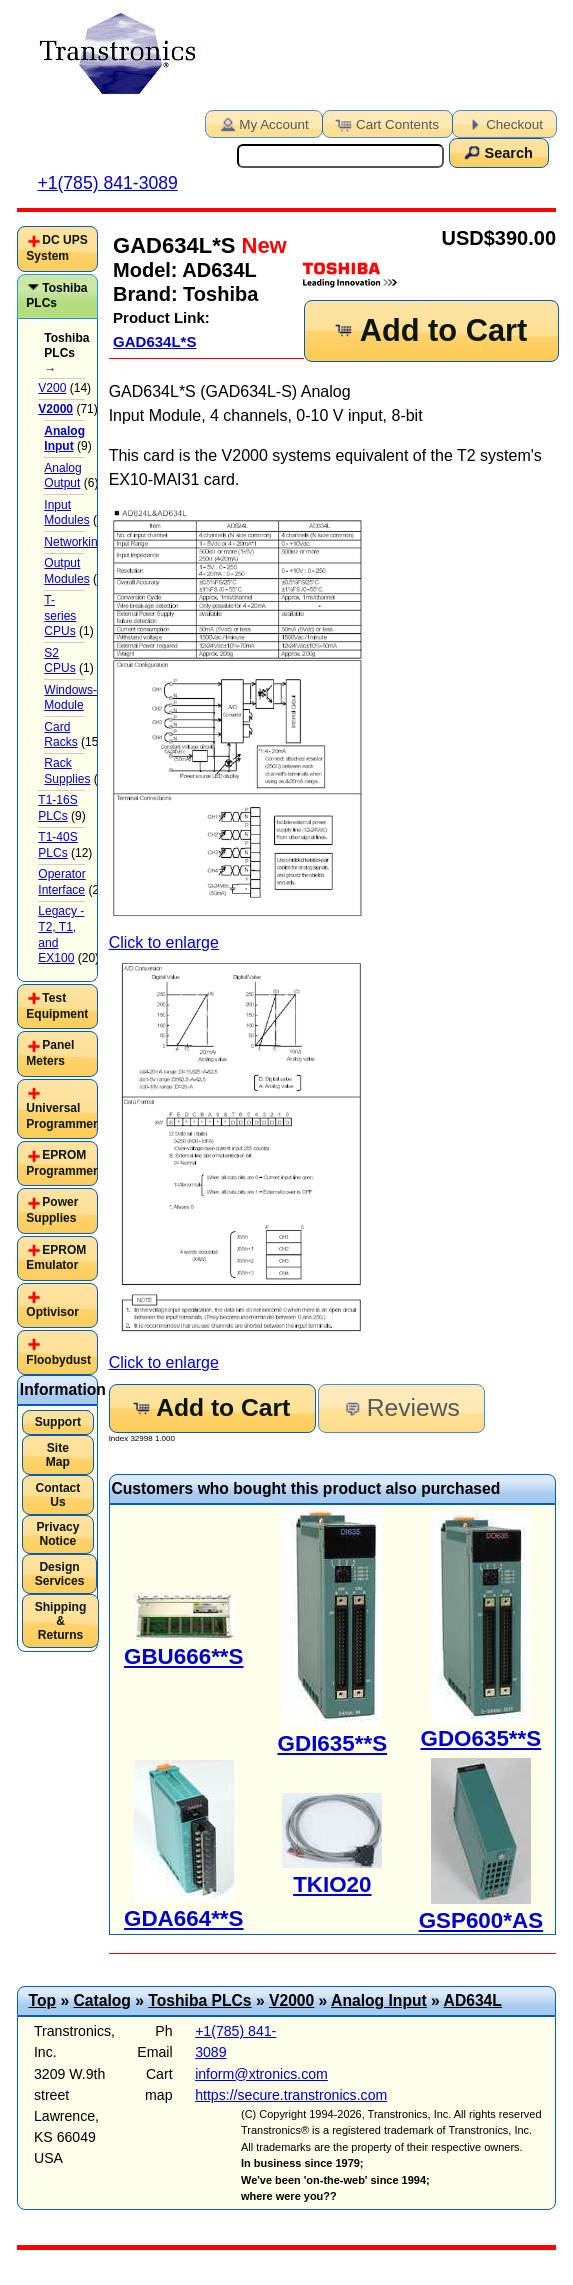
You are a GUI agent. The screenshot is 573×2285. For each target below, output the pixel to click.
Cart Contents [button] (386, 123)
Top (43, 2000)
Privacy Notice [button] (57, 1534)
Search (497, 152)
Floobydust (58, 1360)
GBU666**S (183, 1656)
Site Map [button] (58, 1455)
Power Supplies (52, 1210)
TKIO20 (332, 1884)
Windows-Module (70, 698)
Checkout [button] (503, 123)
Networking (74, 542)
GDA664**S (183, 1918)
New (260, 245)
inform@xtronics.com (261, 2074)
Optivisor (52, 1312)
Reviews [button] (400, 1407)
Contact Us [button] (57, 1495)
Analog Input (379, 2000)
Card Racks (60, 735)
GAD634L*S (154, 341)
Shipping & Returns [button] (61, 1621)
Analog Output (62, 476)
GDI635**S (333, 1743)
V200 (52, 388)
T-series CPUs (60, 615)
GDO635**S (481, 1738)
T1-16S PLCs (57, 808)
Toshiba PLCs (56, 296)
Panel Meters (50, 1053)
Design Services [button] (60, 1574)
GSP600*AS (481, 1920)
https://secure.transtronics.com (291, 2095)
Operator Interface (61, 882)
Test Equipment (57, 1006)
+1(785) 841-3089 (107, 183)
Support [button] (58, 1422)
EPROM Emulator (56, 1258)
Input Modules (66, 513)
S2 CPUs (59, 661)
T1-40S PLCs (57, 845)
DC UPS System (56, 248)
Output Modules (66, 571)
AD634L (473, 2000)
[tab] (57, 248)
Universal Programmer (61, 1116)
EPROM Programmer (61, 1163)
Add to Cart (430, 330)
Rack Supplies (67, 771)
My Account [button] (262, 123)
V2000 (291, 2000)
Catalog (101, 2000)
